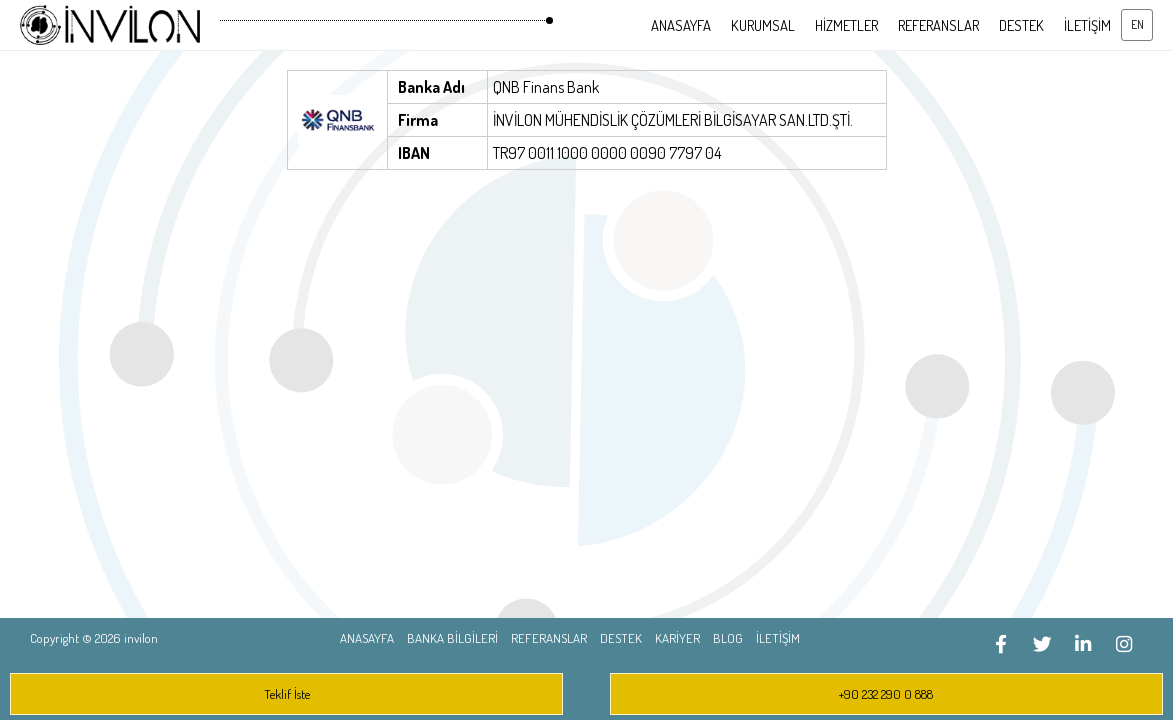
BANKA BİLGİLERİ (452, 638)
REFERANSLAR (938, 25)
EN (1137, 24)
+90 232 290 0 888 (886, 694)
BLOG (728, 638)
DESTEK (1021, 25)
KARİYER (677, 638)
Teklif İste (287, 694)
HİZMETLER (846, 25)
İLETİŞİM (1087, 25)
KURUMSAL (763, 25)
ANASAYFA (681, 25)
